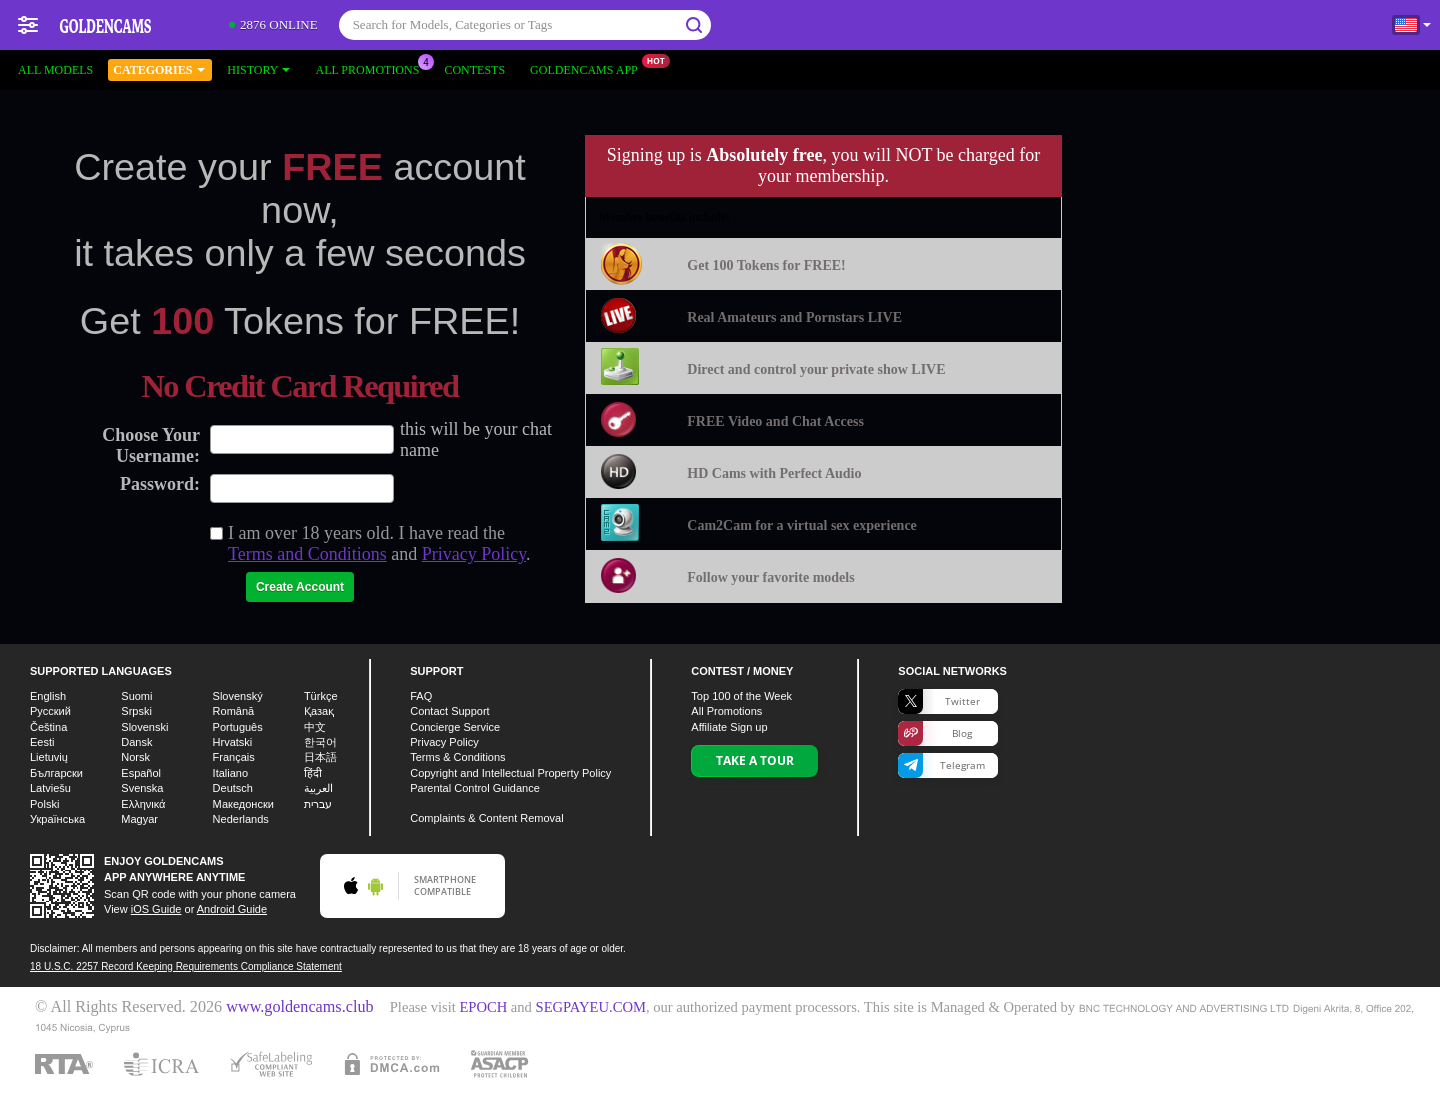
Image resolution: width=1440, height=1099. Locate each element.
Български (56, 773)
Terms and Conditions (307, 554)
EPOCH (483, 1007)
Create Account (300, 587)
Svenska (142, 788)
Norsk (135, 757)
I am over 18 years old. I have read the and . (379, 543)
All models (55, 70)
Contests (474, 70)
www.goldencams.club (299, 1007)
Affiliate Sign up (729, 727)
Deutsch (233, 788)
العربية (318, 788)
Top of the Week (741, 696)
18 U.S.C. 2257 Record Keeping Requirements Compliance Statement (186, 966)
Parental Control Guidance (475, 788)
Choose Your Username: (151, 445)
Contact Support (450, 711)
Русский (50, 711)
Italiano (230, 773)
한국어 (320, 742)
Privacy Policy (474, 554)
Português (238, 727)
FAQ (421, 696)
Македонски (243, 804)
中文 (315, 727)
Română (234, 711)
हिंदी (313, 773)
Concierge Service (455, 727)
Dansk (136, 742)
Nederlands (241, 819)
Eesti (42, 742)
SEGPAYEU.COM (591, 1007)
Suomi (136, 696)
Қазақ (319, 711)
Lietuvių (49, 757)
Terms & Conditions (457, 757)
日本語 (320, 757)
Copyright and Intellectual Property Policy (510, 773)
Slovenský (238, 696)
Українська (57, 819)
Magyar (139, 819)
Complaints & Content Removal (486, 818)
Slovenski (144, 727)
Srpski (136, 711)
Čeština (48, 727)
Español (141, 773)
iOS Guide (156, 909)
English (48, 696)
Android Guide (232, 909)
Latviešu (50, 788)
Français (234, 757)
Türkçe (321, 696)
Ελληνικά (143, 804)
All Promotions (372, 68)
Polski (44, 804)
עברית (318, 804)
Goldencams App (589, 68)
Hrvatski (233, 742)
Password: (160, 484)
